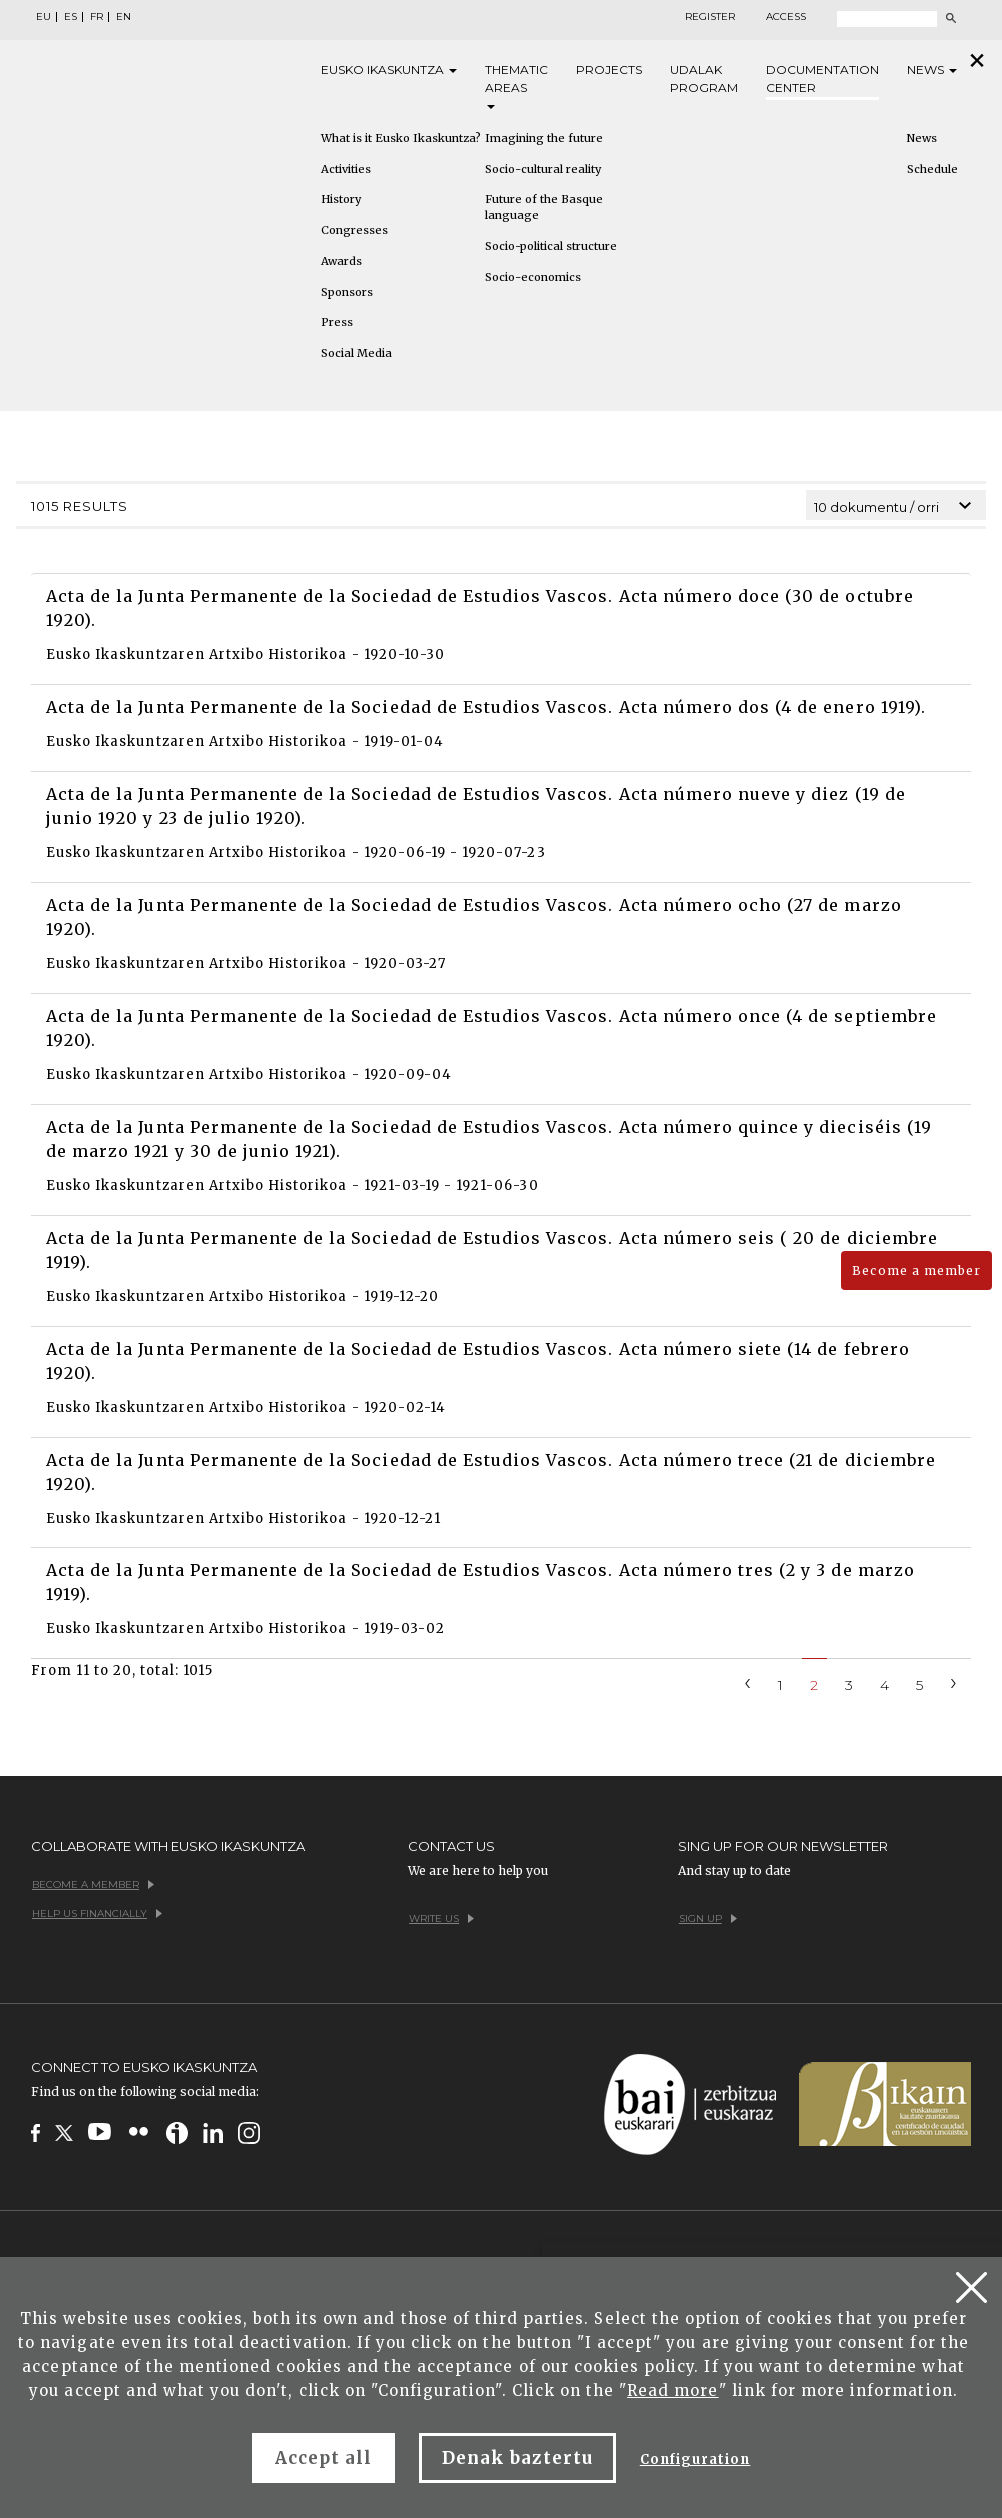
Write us (441, 1918)
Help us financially (97, 1913)
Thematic (516, 85)
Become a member (916, 1270)
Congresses (354, 230)
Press (337, 322)
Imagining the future (544, 138)
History (341, 199)
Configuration (695, 2459)
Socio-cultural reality (543, 169)
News (932, 69)
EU (43, 17)
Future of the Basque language (544, 207)
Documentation (822, 79)
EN (123, 17)
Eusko (389, 70)
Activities (346, 169)
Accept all (323, 2458)
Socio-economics (533, 277)
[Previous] (748, 1681)
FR (96, 17)
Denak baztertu (517, 2458)
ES (70, 17)
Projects (609, 69)
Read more (672, 2390)
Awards (341, 261)
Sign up (708, 1918)
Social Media (356, 353)
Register (710, 17)
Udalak (704, 79)
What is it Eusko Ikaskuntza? (401, 138)
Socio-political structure (551, 246)
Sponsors (347, 292)
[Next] (954, 1681)
